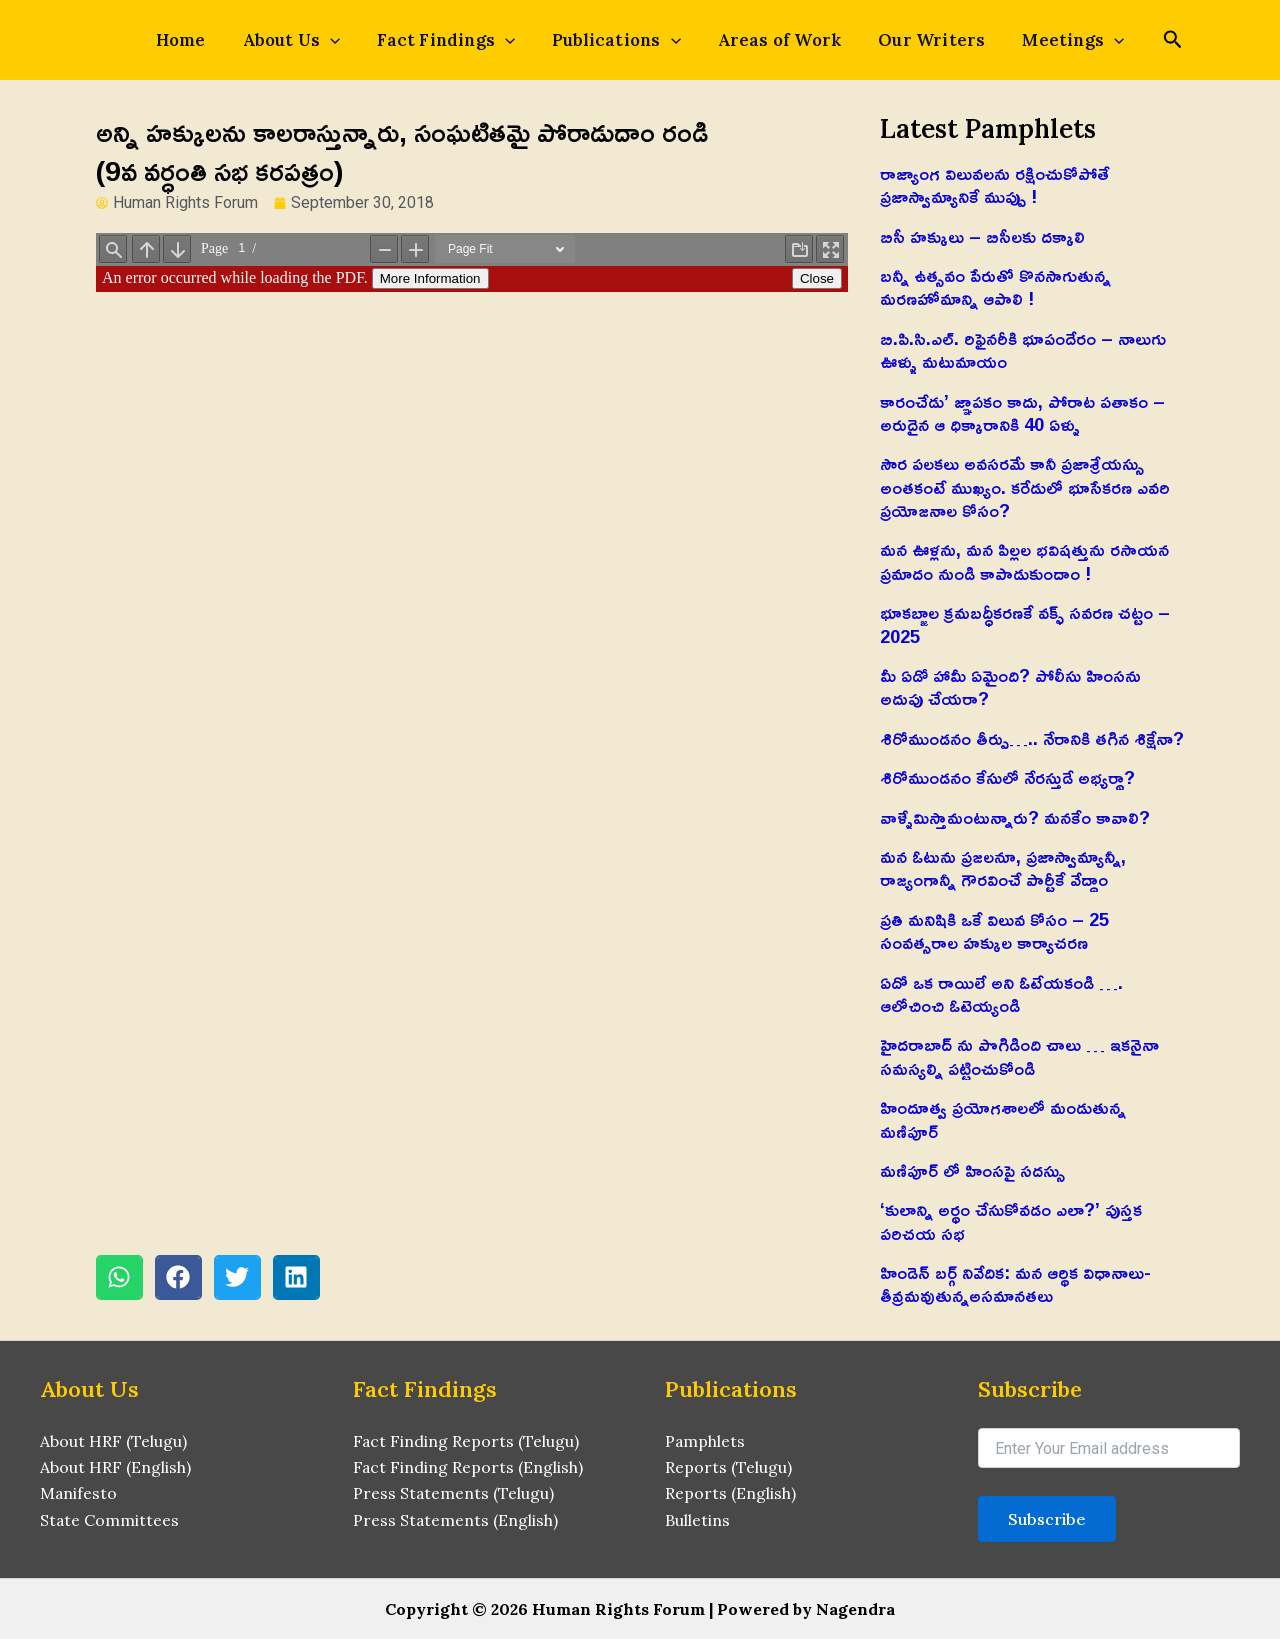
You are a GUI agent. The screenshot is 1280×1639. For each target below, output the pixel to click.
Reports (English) (730, 1494)
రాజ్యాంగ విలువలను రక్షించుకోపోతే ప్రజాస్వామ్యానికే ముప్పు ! (994, 184)
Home (208, 40)
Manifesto (79, 1494)
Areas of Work (771, 40)
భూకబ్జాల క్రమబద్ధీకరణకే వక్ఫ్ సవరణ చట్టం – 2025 (1025, 623)
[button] (119, 1277)
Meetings (1047, 40)
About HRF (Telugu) (113, 1441)
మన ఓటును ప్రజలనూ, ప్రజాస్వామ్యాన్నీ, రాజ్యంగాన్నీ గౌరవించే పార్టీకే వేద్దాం (1003, 867)
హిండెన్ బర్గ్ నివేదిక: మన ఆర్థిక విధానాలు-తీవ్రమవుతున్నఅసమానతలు (1015, 1283)
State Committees (110, 1520)
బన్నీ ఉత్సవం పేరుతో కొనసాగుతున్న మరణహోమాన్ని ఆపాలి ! (995, 286)
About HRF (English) (115, 1467)
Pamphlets (705, 1441)
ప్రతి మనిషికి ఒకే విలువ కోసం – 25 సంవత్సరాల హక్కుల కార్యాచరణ (994, 930)
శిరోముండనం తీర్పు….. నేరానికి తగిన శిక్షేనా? (1032, 738)
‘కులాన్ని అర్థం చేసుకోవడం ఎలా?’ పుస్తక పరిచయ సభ (1011, 1220)
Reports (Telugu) (728, 1467)
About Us (310, 40)
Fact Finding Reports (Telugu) (466, 1441)
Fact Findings (455, 40)
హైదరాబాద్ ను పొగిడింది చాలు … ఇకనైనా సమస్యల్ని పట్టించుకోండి (1019, 1055)
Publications (616, 40)
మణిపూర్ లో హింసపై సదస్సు (972, 1170)
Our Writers (913, 40)
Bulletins (697, 1520)
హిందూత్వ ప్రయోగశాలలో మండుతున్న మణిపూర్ (1003, 1118)
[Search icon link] (1141, 41)
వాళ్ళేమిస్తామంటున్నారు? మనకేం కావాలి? (1015, 817)
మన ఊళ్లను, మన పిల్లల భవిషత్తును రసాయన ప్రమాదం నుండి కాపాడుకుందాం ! (1024, 560)
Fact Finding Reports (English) (468, 1467)
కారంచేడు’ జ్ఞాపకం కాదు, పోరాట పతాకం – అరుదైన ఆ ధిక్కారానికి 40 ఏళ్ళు (1022, 412)
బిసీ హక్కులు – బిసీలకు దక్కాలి (982, 236)
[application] (348, 40)
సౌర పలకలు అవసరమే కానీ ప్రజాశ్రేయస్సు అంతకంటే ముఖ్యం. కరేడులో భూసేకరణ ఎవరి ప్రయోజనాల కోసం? (1025, 486)
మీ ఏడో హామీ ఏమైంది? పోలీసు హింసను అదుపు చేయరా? (1010, 686)
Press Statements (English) (456, 1520)
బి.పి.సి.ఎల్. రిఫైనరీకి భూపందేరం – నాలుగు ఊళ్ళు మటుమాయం (1023, 349)
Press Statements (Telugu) (454, 1494)
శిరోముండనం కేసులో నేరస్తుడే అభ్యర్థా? (1007, 777)
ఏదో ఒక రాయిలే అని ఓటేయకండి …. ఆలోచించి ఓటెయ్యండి (1001, 993)
